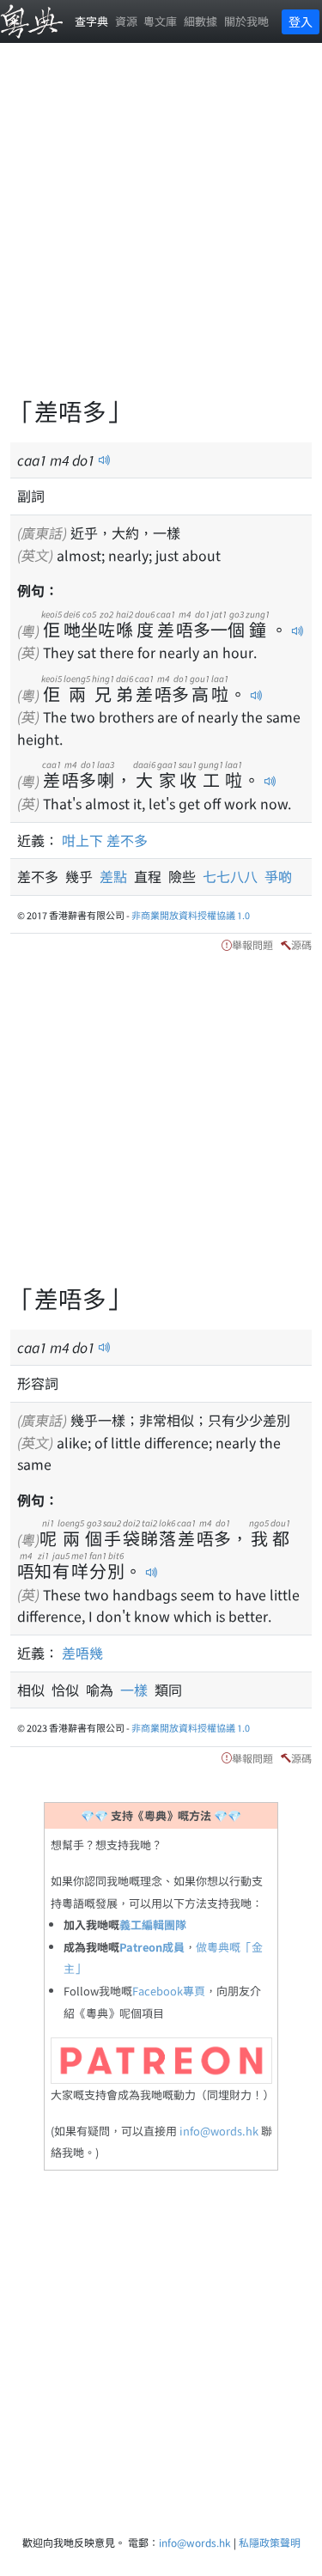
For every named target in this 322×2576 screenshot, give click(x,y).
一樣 (137, 1689)
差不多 (127, 840)
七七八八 (233, 876)
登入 (301, 21)
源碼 (301, 944)
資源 (126, 21)
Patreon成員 (152, 1947)
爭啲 (278, 876)
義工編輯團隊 (152, 1924)
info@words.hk (218, 2130)
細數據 (200, 21)
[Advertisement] (161, 230)
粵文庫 (160, 21)
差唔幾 (82, 1652)
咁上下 (82, 840)
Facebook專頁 (168, 1990)
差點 (117, 876)
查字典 (91, 21)
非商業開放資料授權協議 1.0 (190, 915)
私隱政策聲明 (270, 2542)
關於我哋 (246, 21)
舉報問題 (252, 944)
